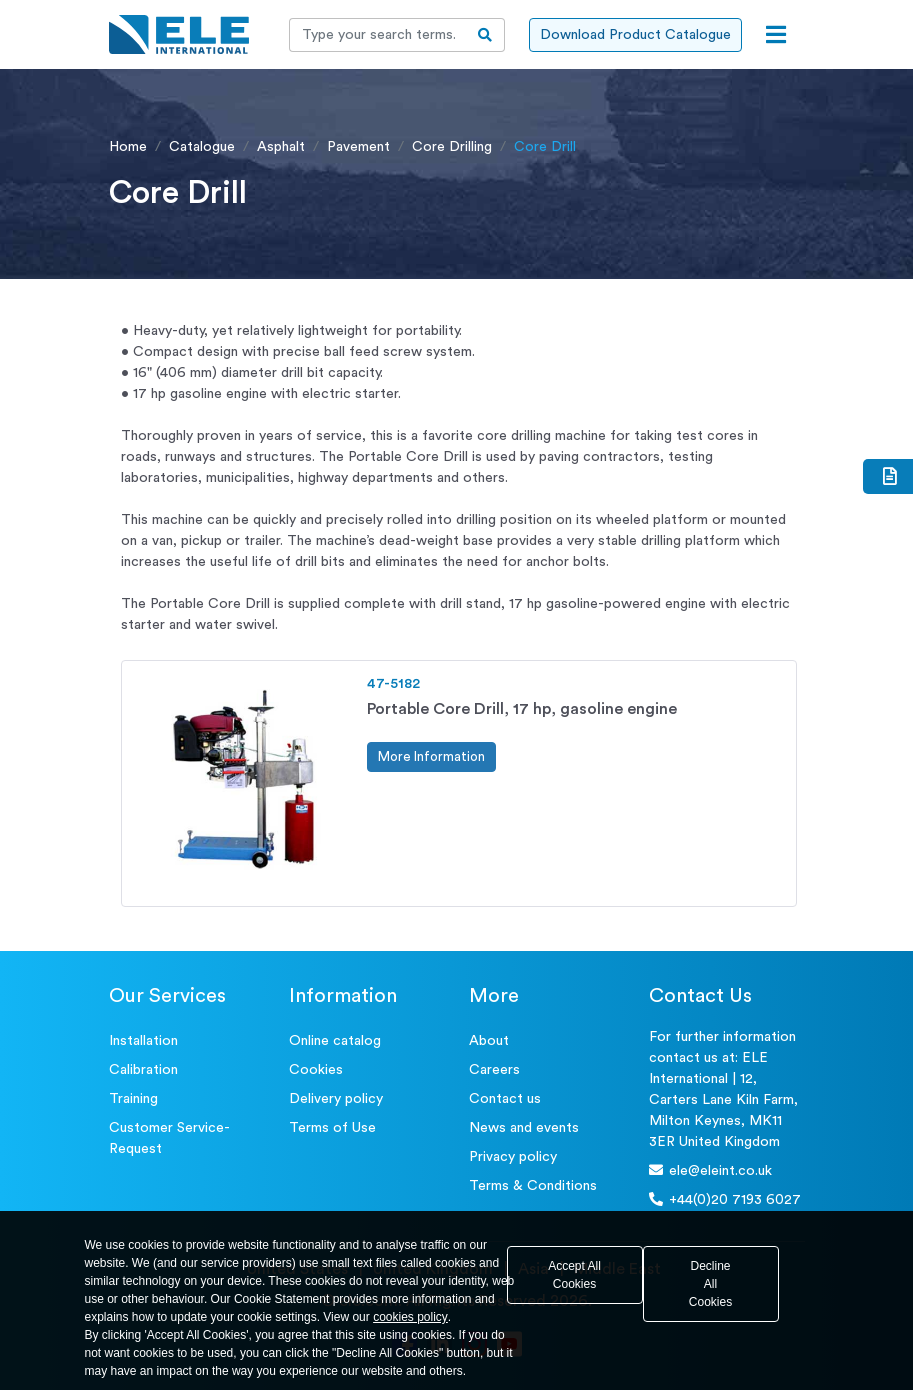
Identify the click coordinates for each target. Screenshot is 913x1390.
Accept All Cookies (574, 1275)
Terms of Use (332, 1128)
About (489, 1041)
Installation (143, 1041)
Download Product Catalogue (635, 35)
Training (133, 1099)
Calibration (143, 1070)
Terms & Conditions (533, 1186)
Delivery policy (336, 1099)
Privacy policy (513, 1157)
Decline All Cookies (710, 1284)
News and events (524, 1128)
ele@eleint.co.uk (710, 1170)
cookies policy (410, 1317)
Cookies (316, 1070)
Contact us (505, 1099)
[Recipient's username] (378, 35)
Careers (494, 1070)
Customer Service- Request (169, 1138)
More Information (431, 756)
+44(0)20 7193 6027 (725, 1199)
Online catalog (335, 1041)
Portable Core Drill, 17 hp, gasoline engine (522, 709)
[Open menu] (776, 35)
